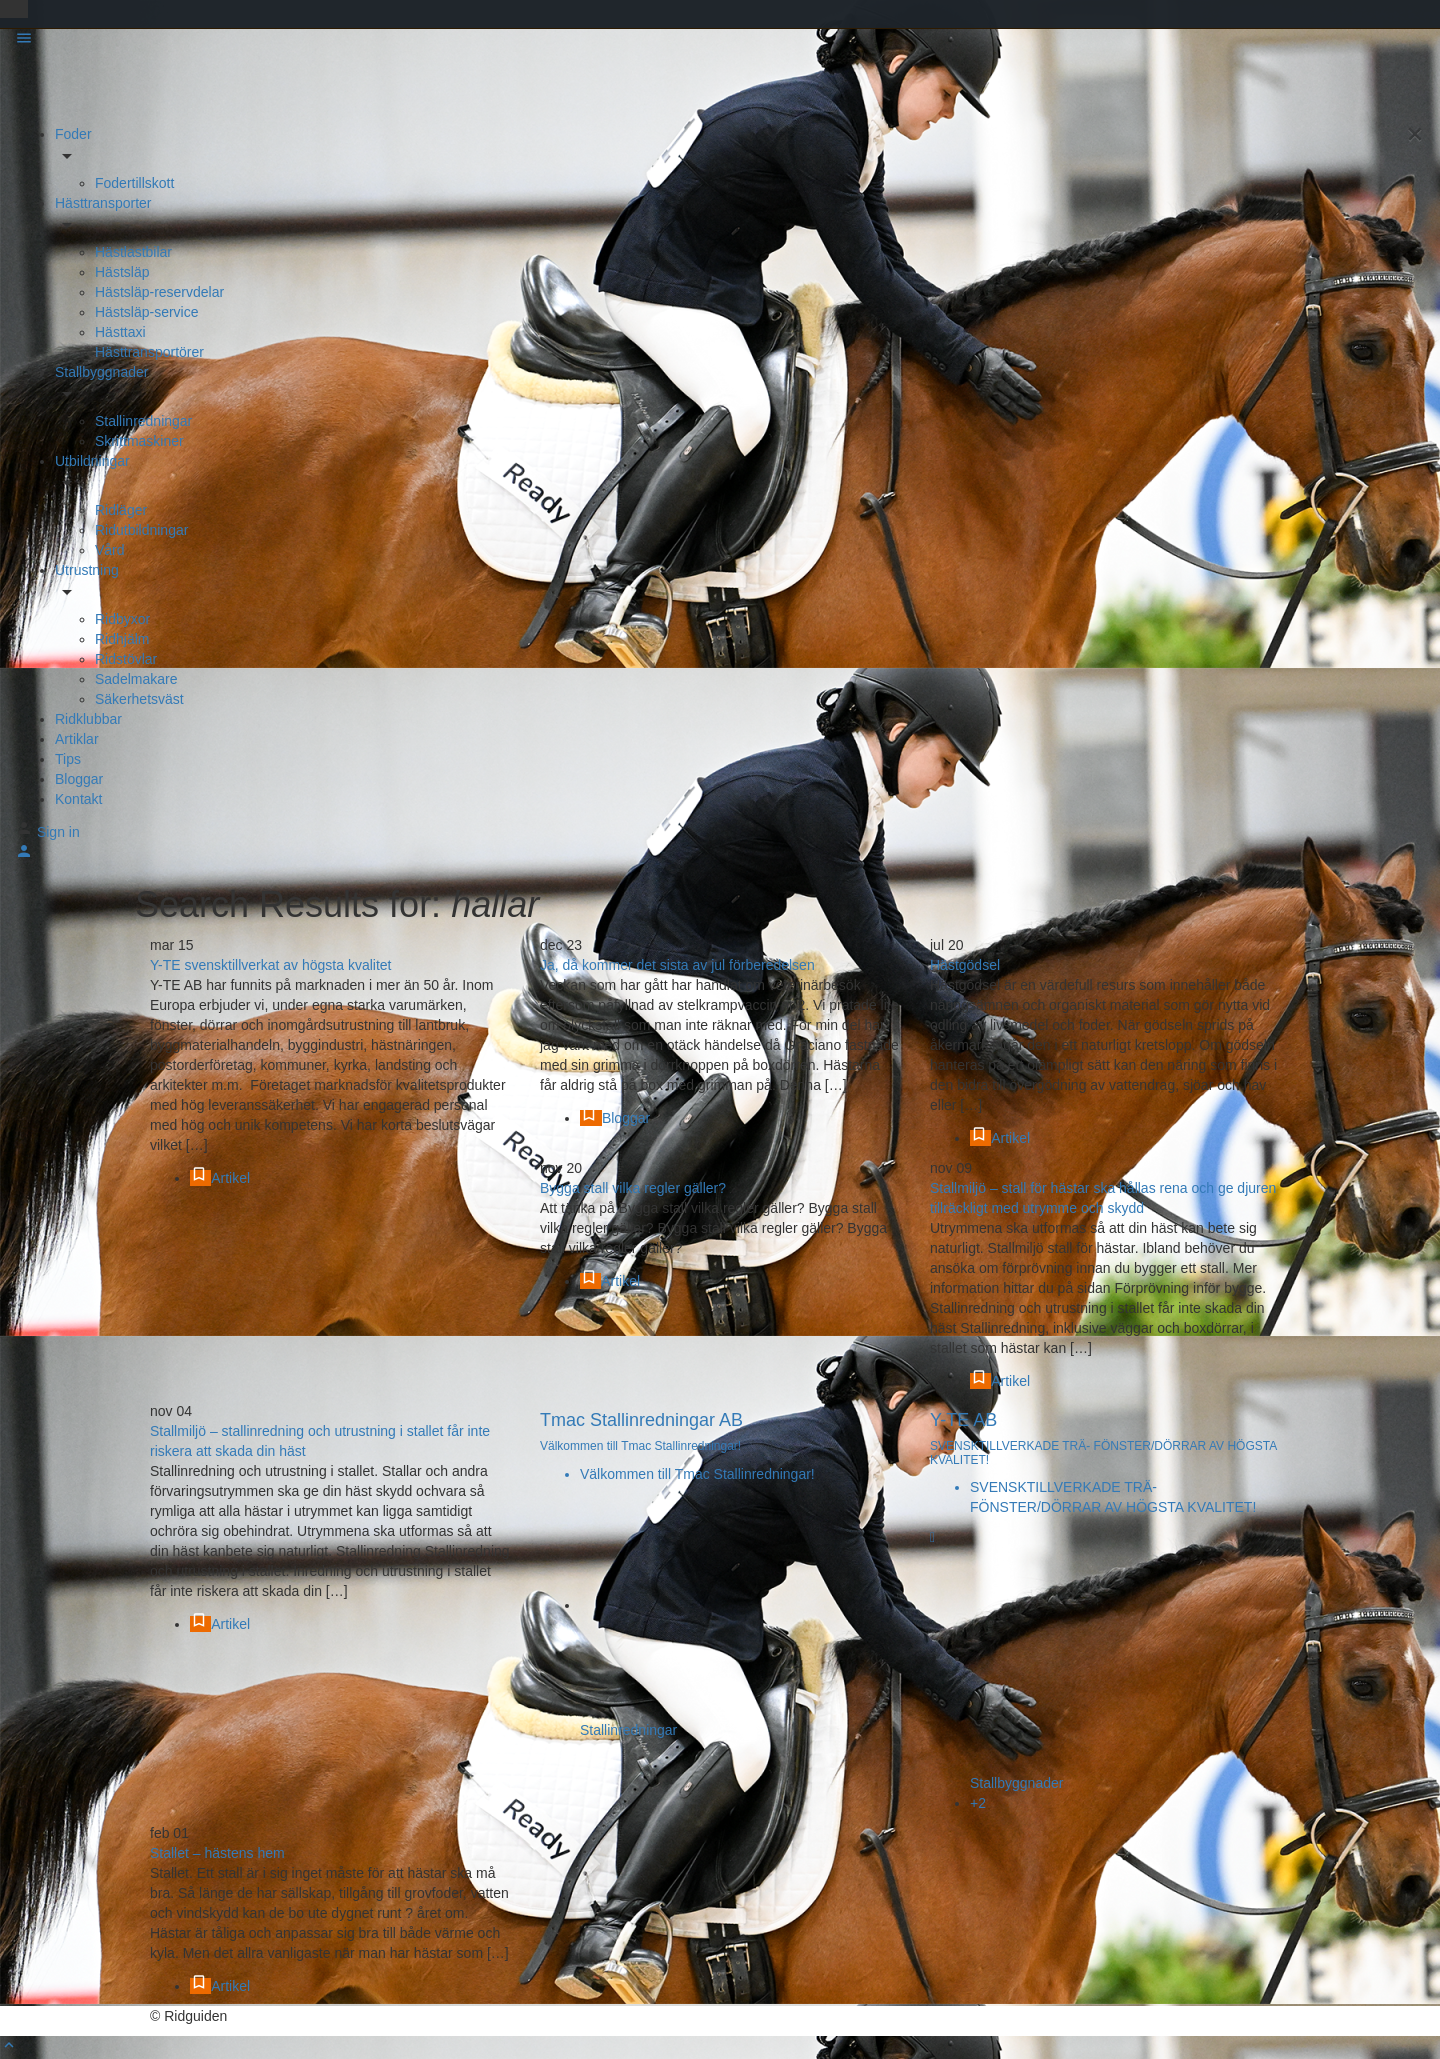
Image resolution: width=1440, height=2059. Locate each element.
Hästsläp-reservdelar (159, 292)
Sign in (58, 832)
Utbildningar (92, 461)
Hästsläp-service (146, 312)
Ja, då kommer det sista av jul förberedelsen (677, 965)
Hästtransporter (103, 203)
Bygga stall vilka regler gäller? (633, 1188)
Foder (73, 134)
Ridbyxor (122, 619)
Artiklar (77, 739)
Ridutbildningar (141, 530)
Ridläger (121, 510)
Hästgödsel (965, 965)
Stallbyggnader (101, 372)
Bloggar (79, 779)
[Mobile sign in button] (24, 855)
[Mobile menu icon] (720, 40)
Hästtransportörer (149, 352)
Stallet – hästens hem (217, 1853)
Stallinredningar (143, 421)
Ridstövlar (126, 659)
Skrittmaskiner (139, 441)
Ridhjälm (122, 639)
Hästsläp (122, 272)
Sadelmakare (136, 679)
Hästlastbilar (133, 252)
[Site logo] (69, 87)
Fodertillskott (134, 183)
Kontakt (78, 799)
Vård (110, 550)
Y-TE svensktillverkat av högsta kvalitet (270, 965)
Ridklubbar (88, 719)
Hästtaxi (120, 332)
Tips (68, 759)
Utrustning (87, 570)
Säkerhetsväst (139, 699)
